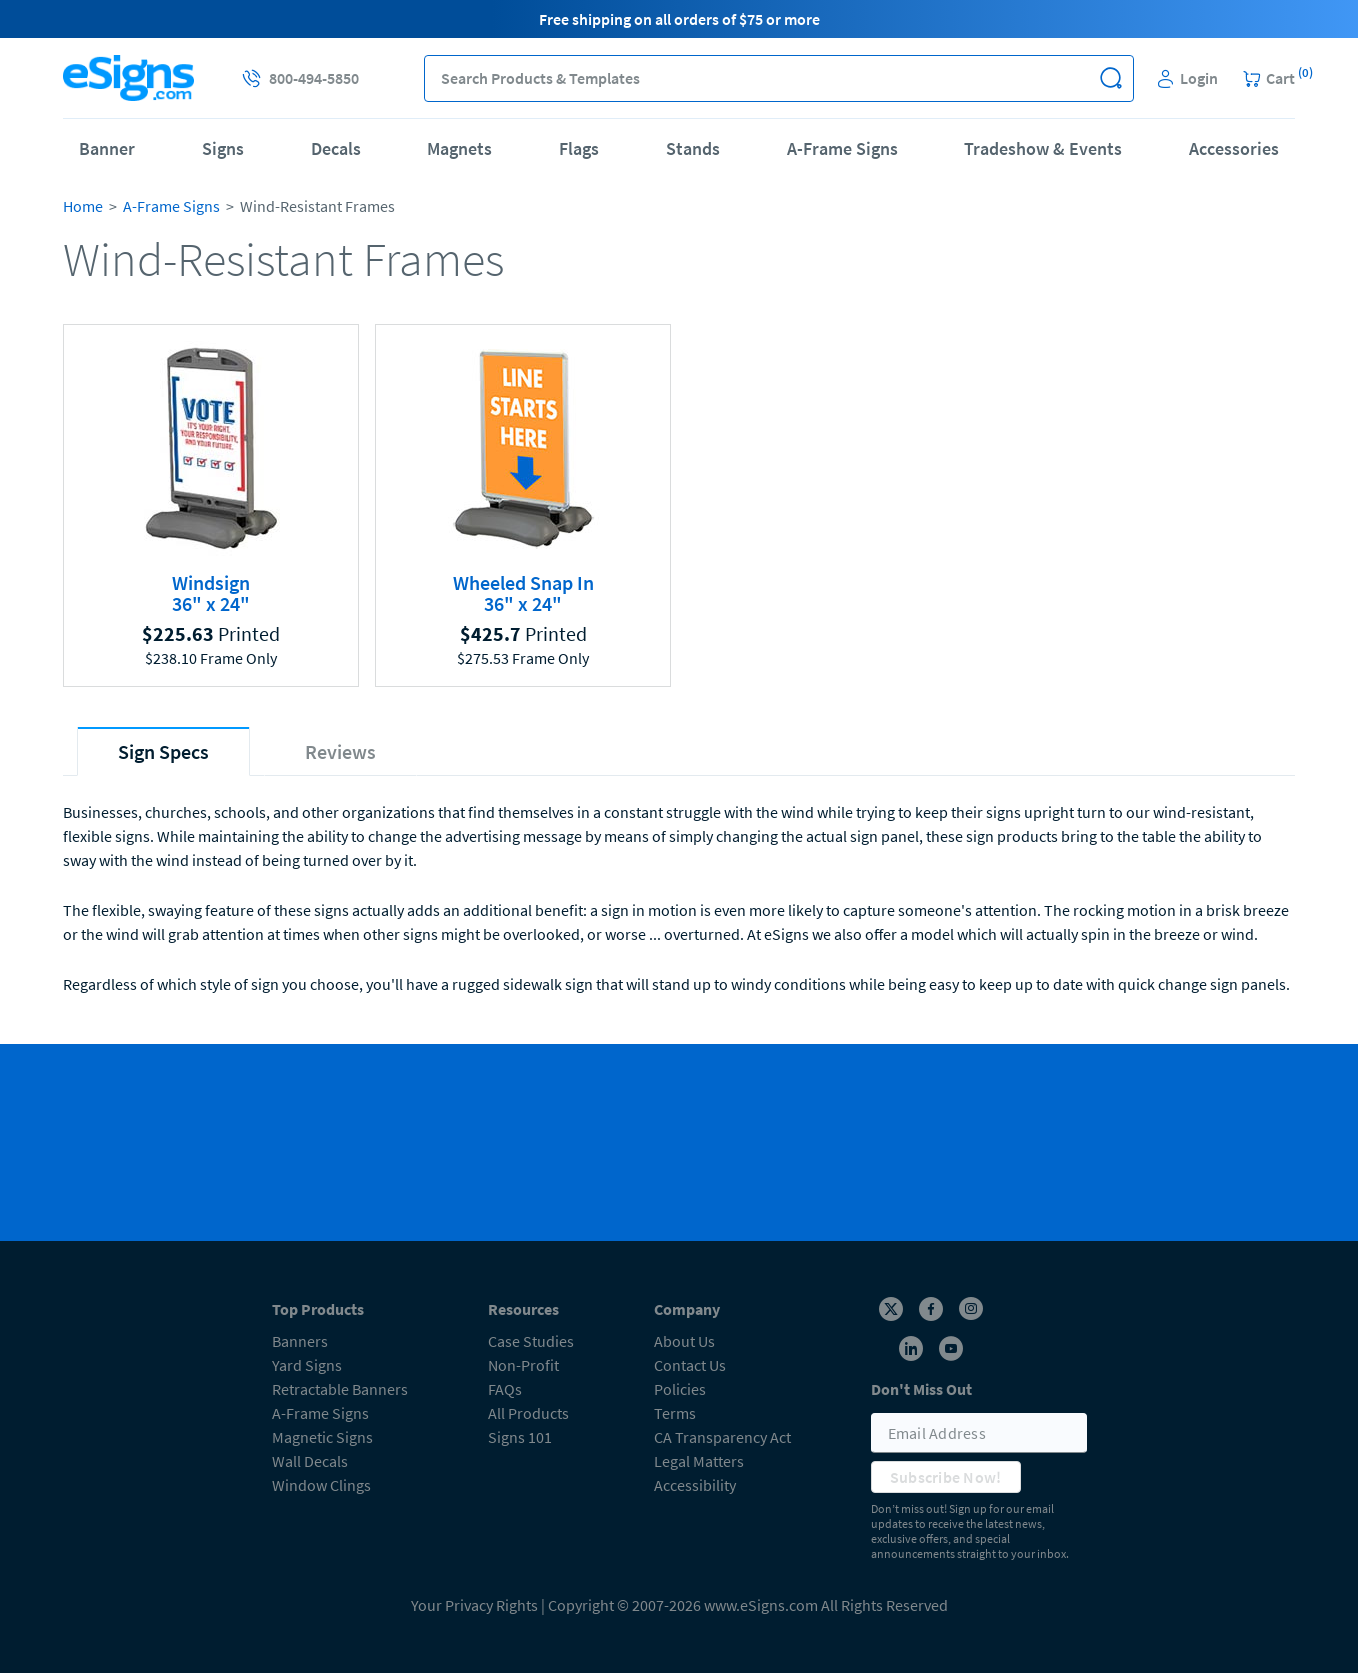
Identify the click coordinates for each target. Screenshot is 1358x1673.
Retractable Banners (340, 1389)
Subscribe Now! (946, 1477)
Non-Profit (523, 1365)
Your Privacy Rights (474, 1605)
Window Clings (321, 1485)
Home (83, 206)
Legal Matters (699, 1461)
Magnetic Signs (322, 1437)
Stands (693, 148)
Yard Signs (307, 1365)
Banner (107, 148)
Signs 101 (520, 1437)
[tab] (163, 751)
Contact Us (690, 1365)
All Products (528, 1413)
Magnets (459, 148)
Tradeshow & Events (1043, 148)
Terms (675, 1413)
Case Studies (531, 1341)
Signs (223, 148)
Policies (680, 1389)
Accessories (1234, 148)
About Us (684, 1341)
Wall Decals (310, 1461)
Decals (336, 148)
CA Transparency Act (722, 1437)
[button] (1110, 78)
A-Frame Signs (842, 148)
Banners (300, 1341)
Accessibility (695, 1485)
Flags (579, 148)
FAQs (505, 1389)
